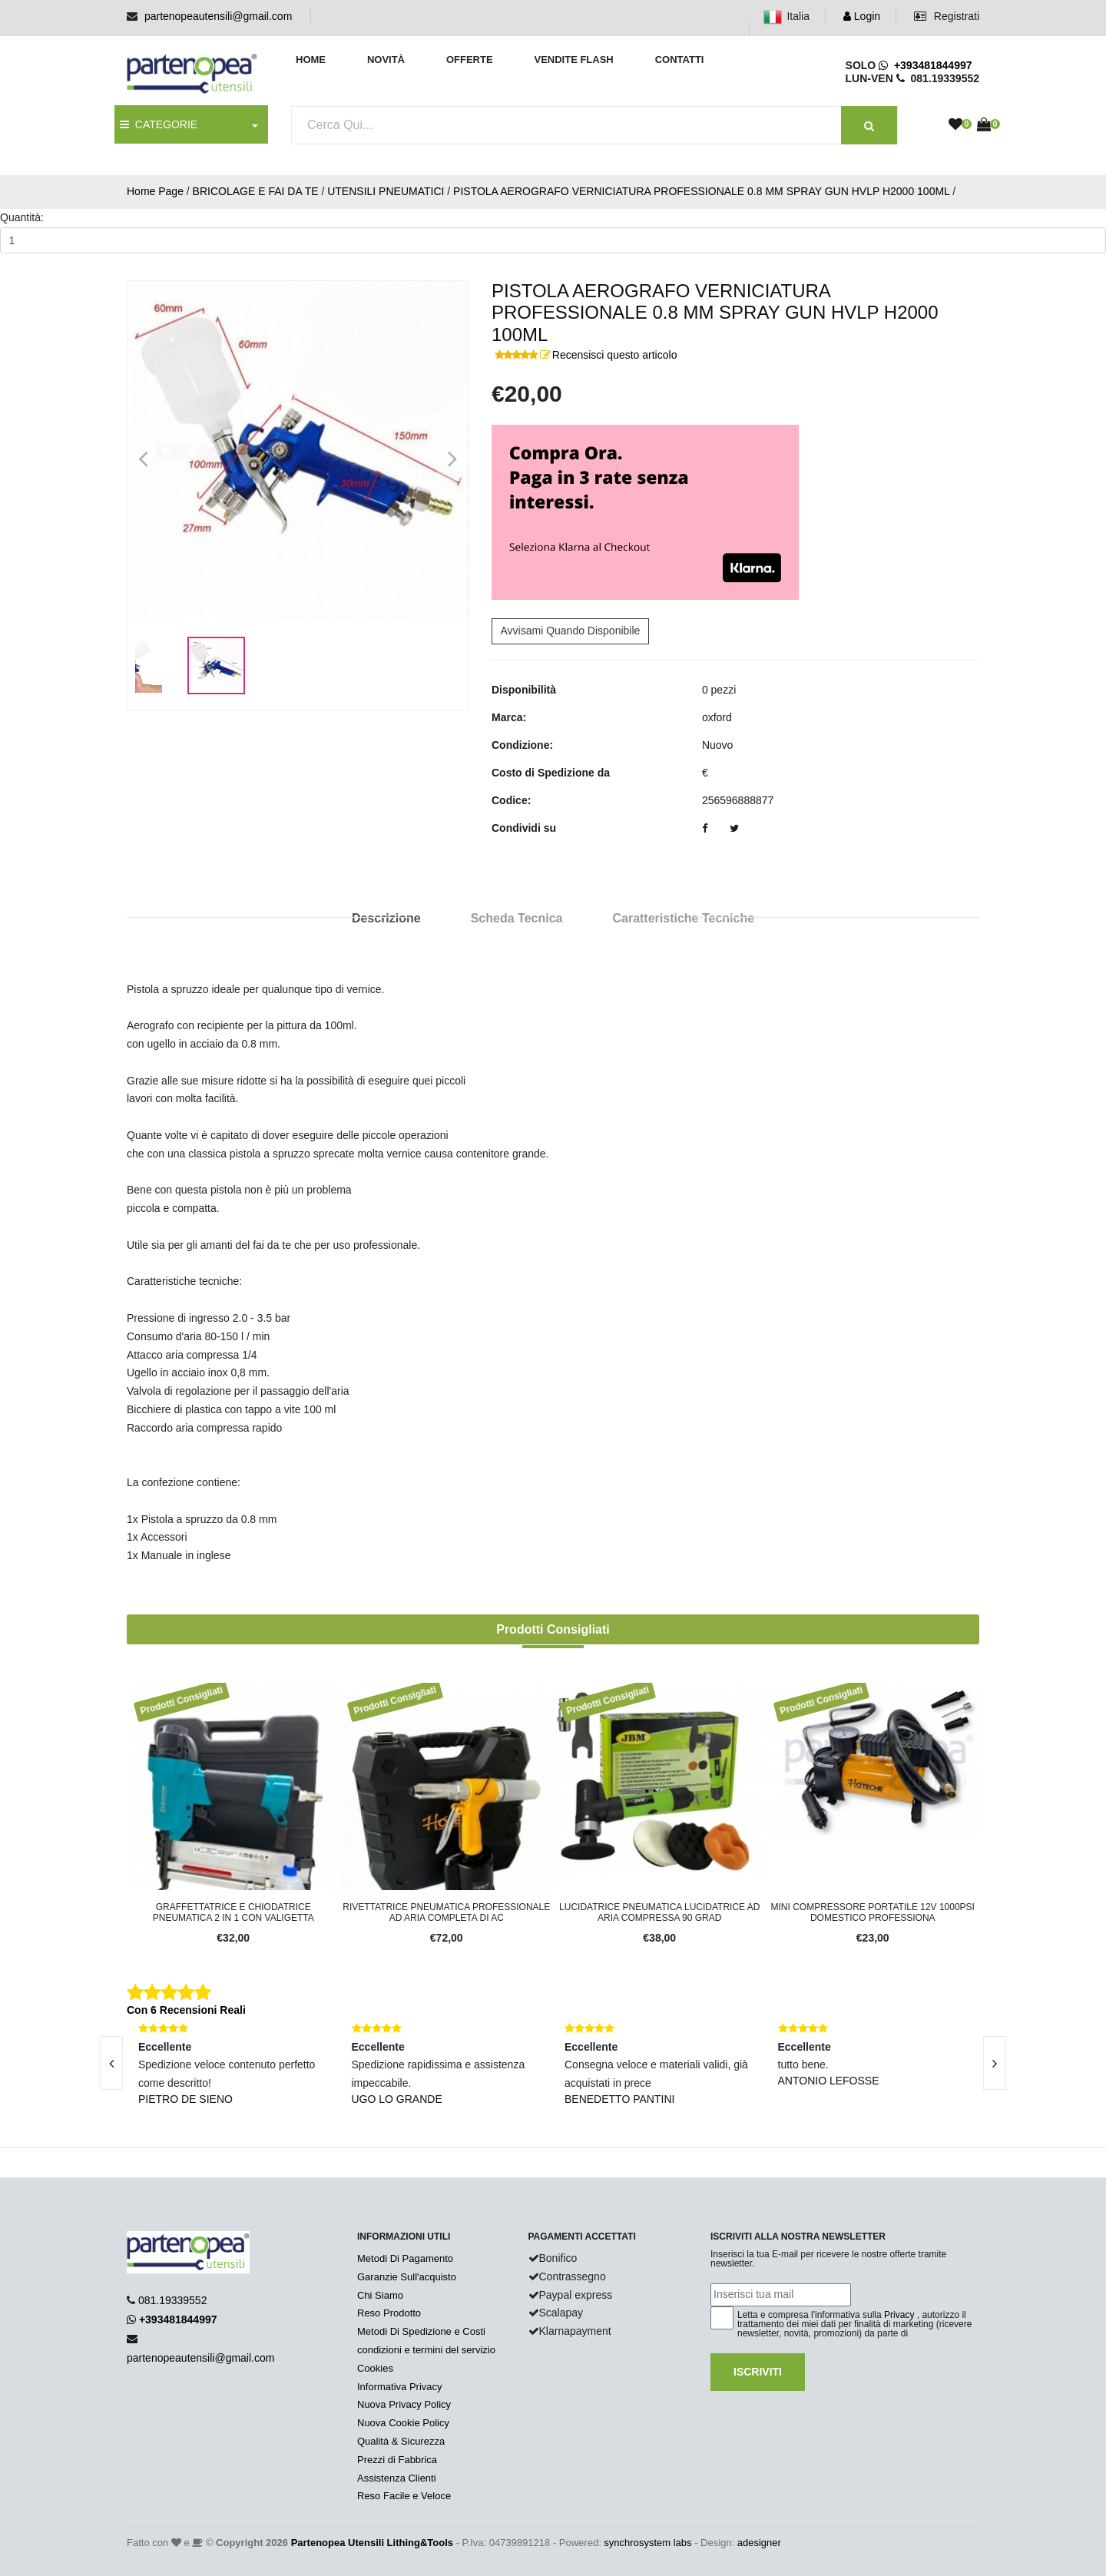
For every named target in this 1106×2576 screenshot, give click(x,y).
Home (311, 59)
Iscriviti (757, 2372)
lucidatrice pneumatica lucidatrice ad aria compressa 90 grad (659, 1912)
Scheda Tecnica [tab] (517, 918)
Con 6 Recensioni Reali (186, 2010)
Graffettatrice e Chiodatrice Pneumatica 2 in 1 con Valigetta (233, 1912)
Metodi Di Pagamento (405, 2258)
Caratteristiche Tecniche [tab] (683, 918)
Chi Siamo (380, 2295)
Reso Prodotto (389, 2313)
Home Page (155, 191)
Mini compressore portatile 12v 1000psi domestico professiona (873, 1912)
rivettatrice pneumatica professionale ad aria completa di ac (446, 1912)
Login (861, 16)
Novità (386, 59)
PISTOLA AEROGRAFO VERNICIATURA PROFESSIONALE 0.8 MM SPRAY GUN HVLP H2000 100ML (701, 191)
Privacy (899, 2314)
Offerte (469, 59)
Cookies (375, 2368)
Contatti (679, 59)
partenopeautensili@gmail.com (218, 16)
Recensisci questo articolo (614, 355)
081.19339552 (172, 2300)
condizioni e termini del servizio (426, 2350)
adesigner (759, 2542)
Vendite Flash (573, 59)
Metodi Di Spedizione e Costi (421, 2331)
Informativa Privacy (399, 2386)
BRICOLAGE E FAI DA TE (256, 191)
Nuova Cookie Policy (403, 2423)
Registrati (946, 16)
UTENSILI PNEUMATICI (385, 191)
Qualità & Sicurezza (401, 2441)
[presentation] (111, 2063)
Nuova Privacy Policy (404, 2404)
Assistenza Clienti (396, 2478)
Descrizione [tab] (386, 918)
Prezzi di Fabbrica (397, 2459)
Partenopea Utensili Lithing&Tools (372, 2542)
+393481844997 (925, 65)
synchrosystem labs (647, 2542)
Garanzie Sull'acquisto (406, 2277)
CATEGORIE (158, 124)
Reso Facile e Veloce (404, 2496)
